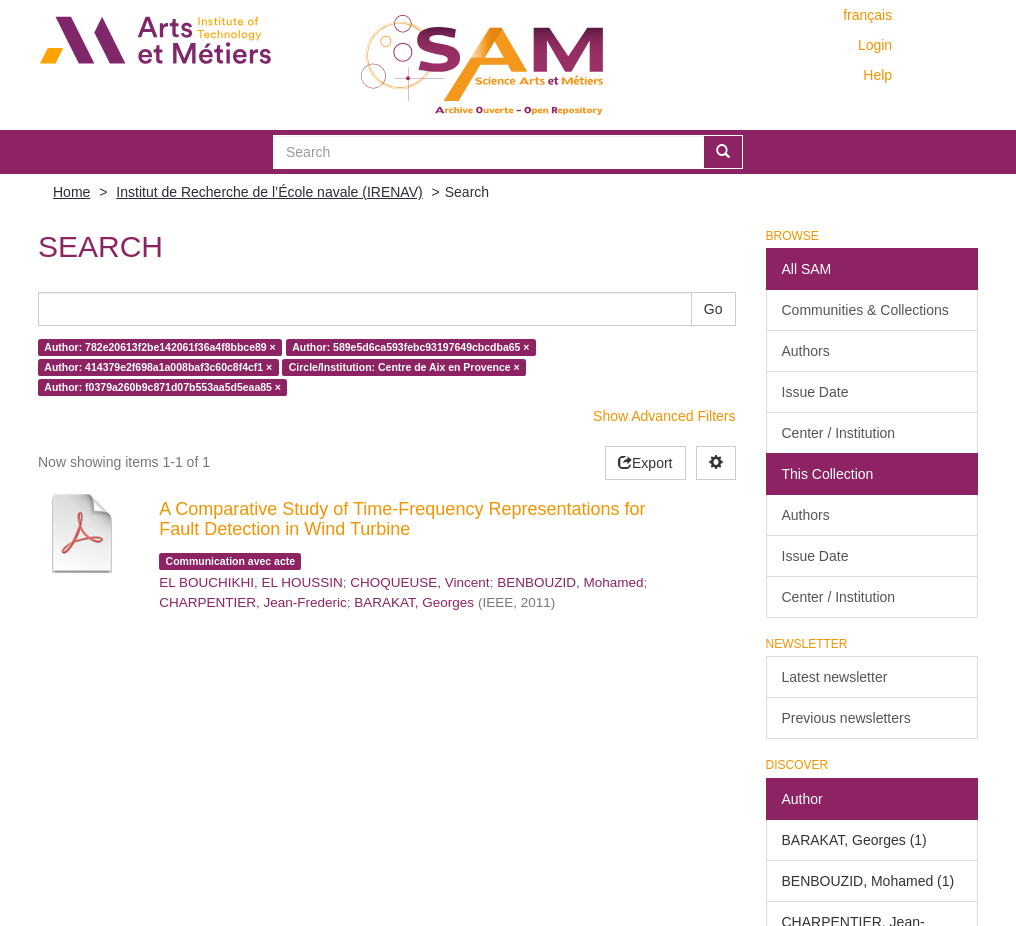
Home (71, 192)
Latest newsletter (835, 677)
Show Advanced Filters (664, 416)
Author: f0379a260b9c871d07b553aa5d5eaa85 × (162, 387)
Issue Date (815, 392)
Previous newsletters (846, 718)
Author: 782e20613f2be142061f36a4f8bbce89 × (159, 347)
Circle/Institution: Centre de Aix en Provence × (404, 367)
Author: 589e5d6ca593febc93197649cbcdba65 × (410, 347)
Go (713, 309)
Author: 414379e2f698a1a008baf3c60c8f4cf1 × (158, 367)
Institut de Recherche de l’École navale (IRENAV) (269, 192)
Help (877, 75)
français (867, 15)
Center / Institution (839, 433)
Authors (806, 351)
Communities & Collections (865, 310)
